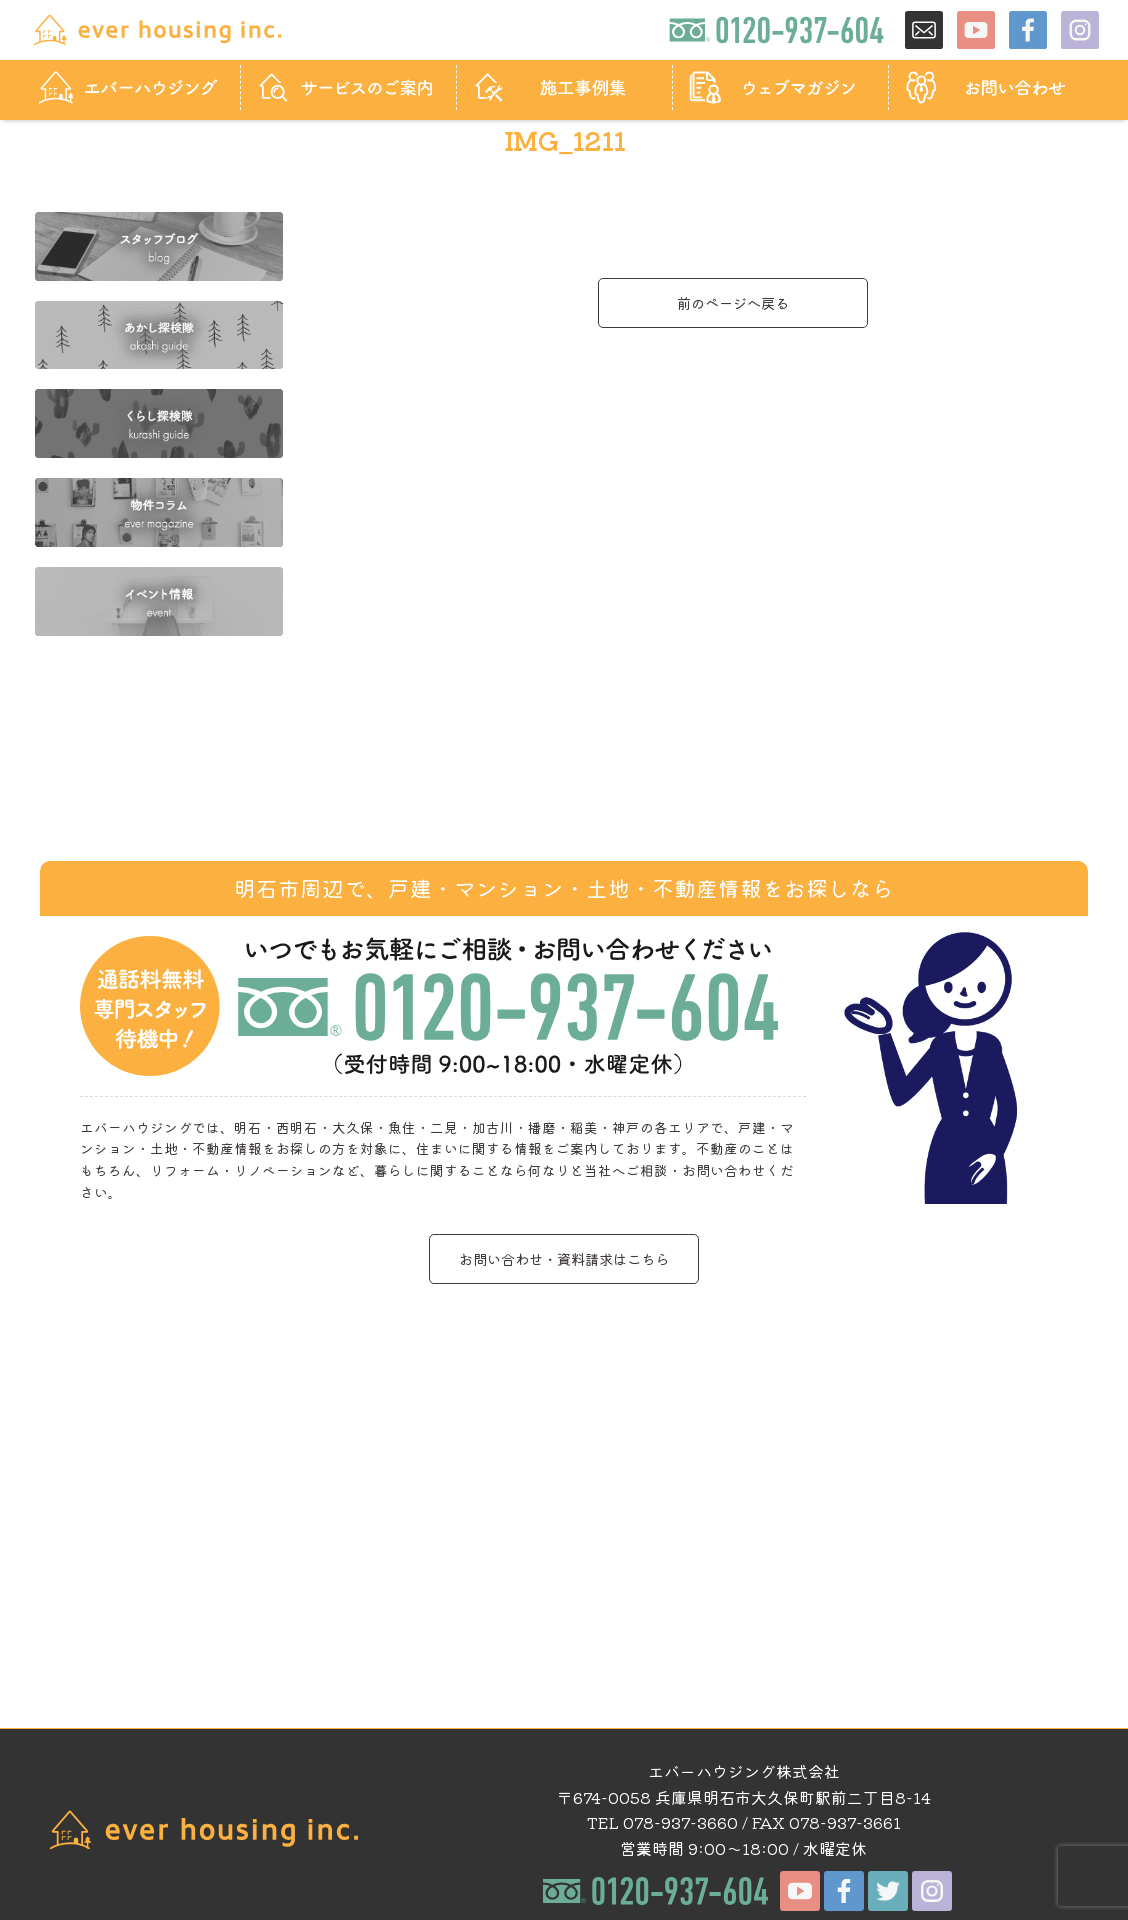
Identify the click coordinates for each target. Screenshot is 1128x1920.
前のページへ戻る (733, 302)
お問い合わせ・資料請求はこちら (564, 1258)
